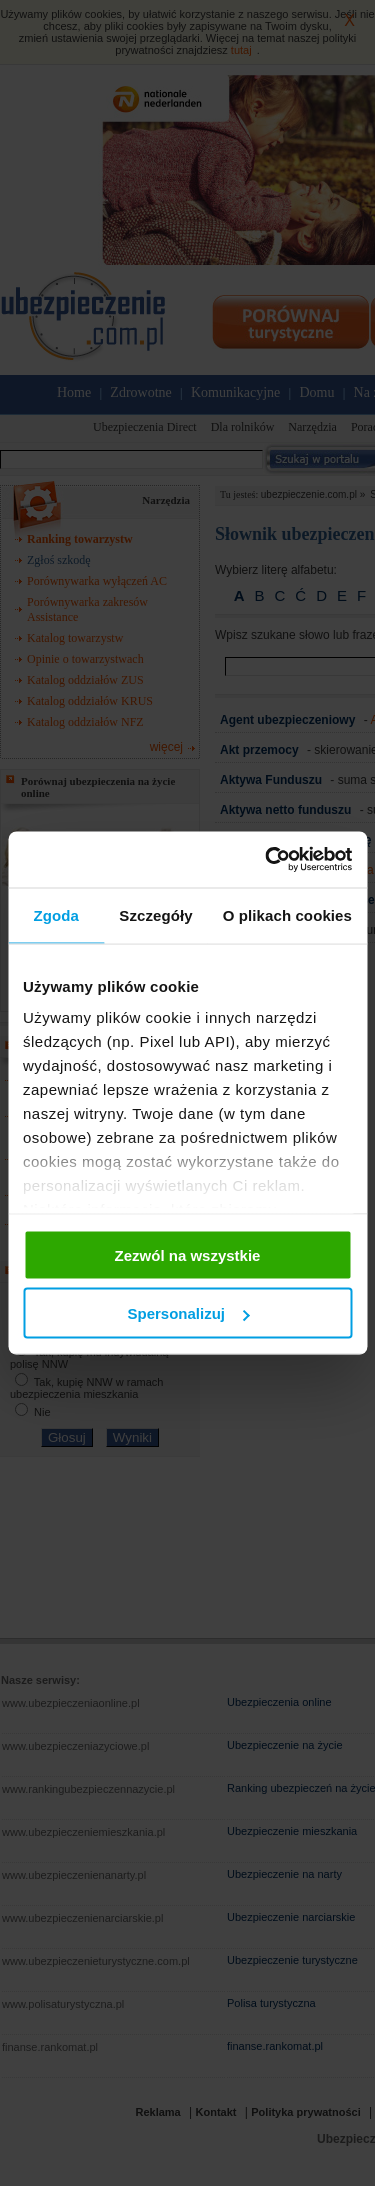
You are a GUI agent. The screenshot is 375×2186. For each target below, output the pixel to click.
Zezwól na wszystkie (188, 1254)
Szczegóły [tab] (155, 914)
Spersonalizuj (188, 1313)
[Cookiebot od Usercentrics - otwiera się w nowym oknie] (267, 860)
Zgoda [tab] (56, 914)
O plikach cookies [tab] (287, 914)
